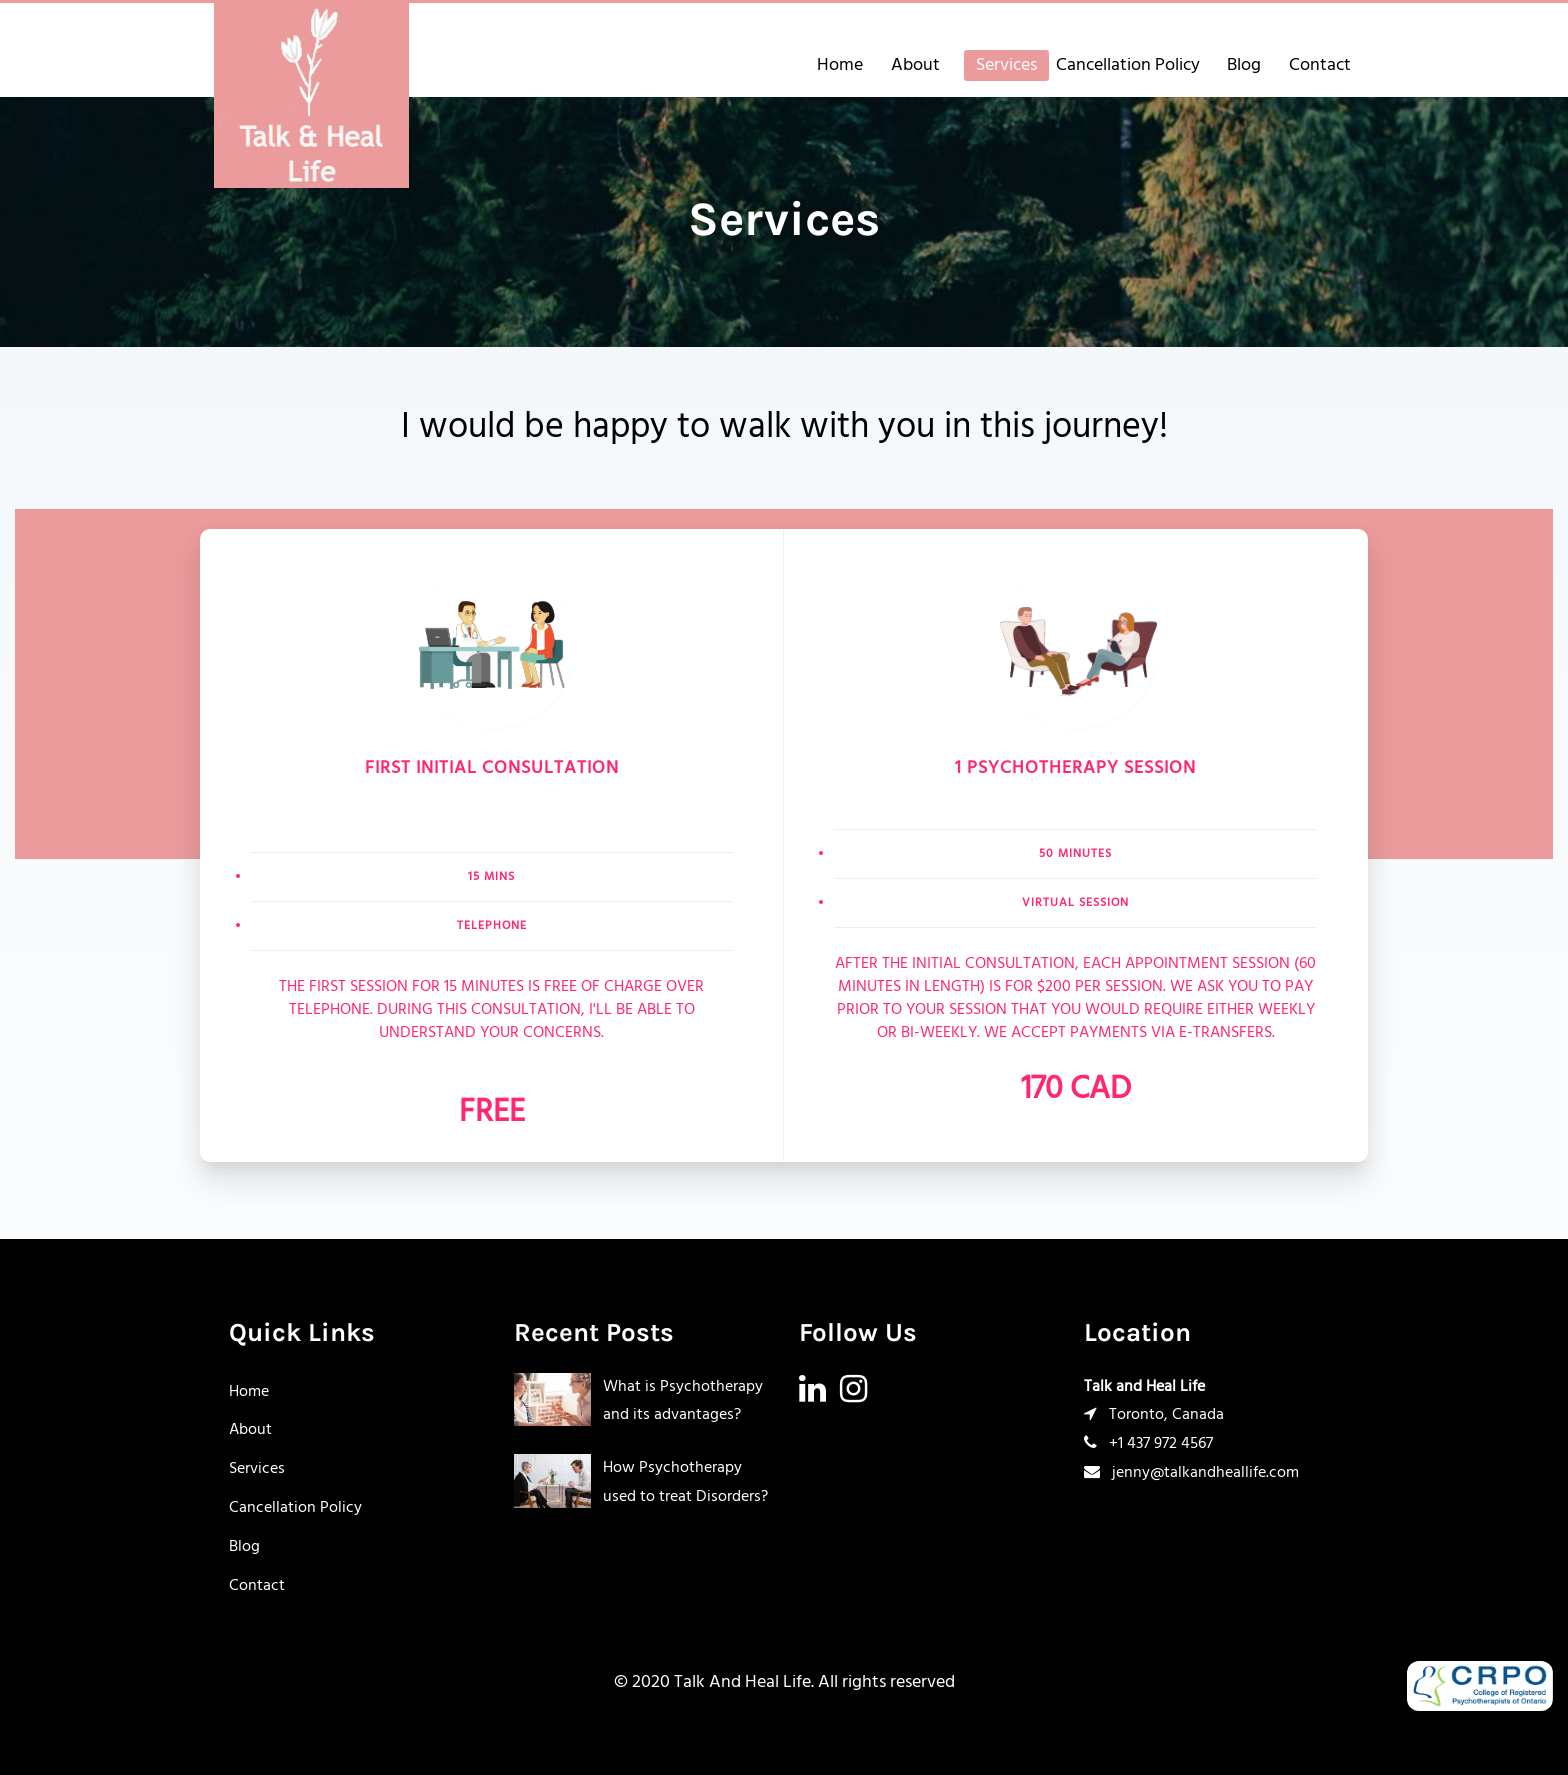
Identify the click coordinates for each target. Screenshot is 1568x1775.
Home (840, 65)
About (915, 65)
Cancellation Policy (1128, 65)
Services (1006, 65)
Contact (1320, 65)
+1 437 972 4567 (1148, 1444)
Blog (1244, 65)
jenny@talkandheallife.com (1248, 30)
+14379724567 (1081, 30)
